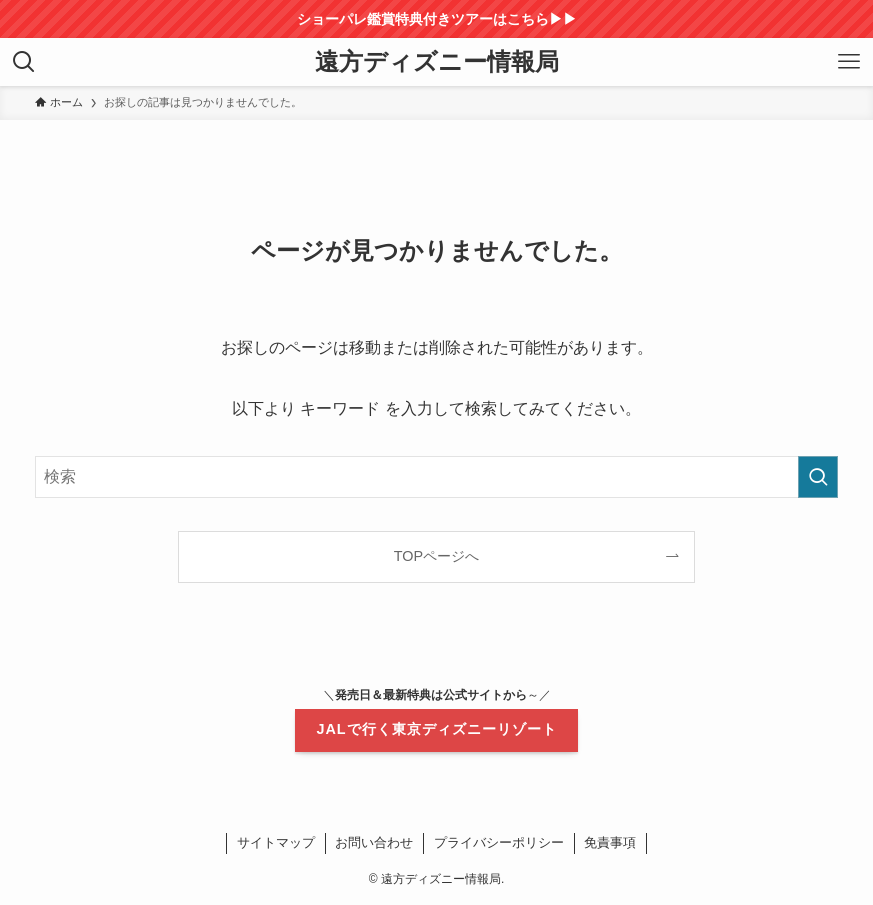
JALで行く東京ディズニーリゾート (436, 729)
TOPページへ (436, 556)
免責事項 (610, 842)
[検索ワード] (436, 477)
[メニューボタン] (849, 62)
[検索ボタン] (24, 62)
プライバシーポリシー (499, 842)
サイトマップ (276, 842)
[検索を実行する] (818, 477)
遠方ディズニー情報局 (437, 62)
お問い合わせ (374, 842)
